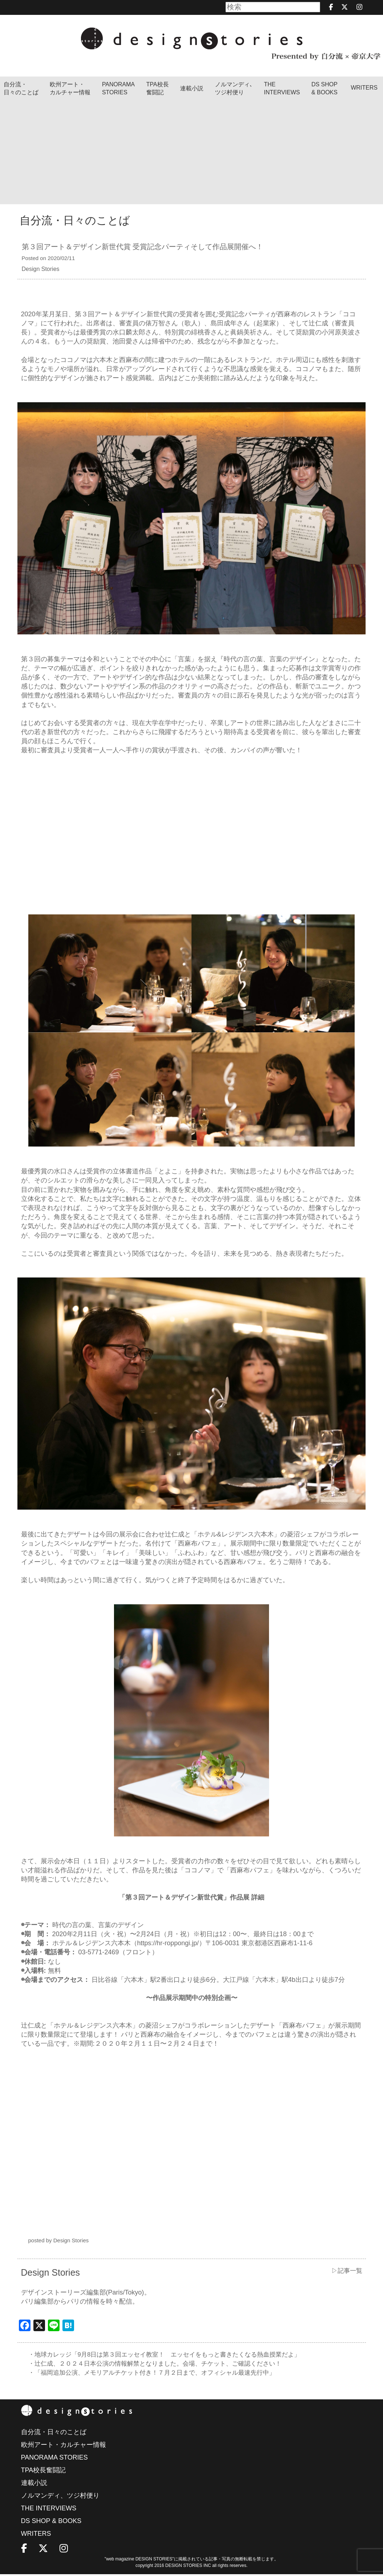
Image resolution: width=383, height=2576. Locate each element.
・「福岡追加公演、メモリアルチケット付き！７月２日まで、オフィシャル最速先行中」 (159, 2374)
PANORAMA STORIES (118, 88)
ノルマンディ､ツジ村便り (234, 88)
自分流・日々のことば (21, 88)
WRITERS (364, 88)
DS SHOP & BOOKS (324, 88)
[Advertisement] (191, 153)
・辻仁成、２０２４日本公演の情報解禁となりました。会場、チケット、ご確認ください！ (162, 2364)
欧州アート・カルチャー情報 (70, 88)
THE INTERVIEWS (49, 2510)
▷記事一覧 (346, 2270)
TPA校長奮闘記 (157, 88)
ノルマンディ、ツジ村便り (60, 2497)
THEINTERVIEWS (282, 88)
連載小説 (191, 88)
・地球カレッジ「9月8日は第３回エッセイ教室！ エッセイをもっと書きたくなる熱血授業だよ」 (172, 2354)
